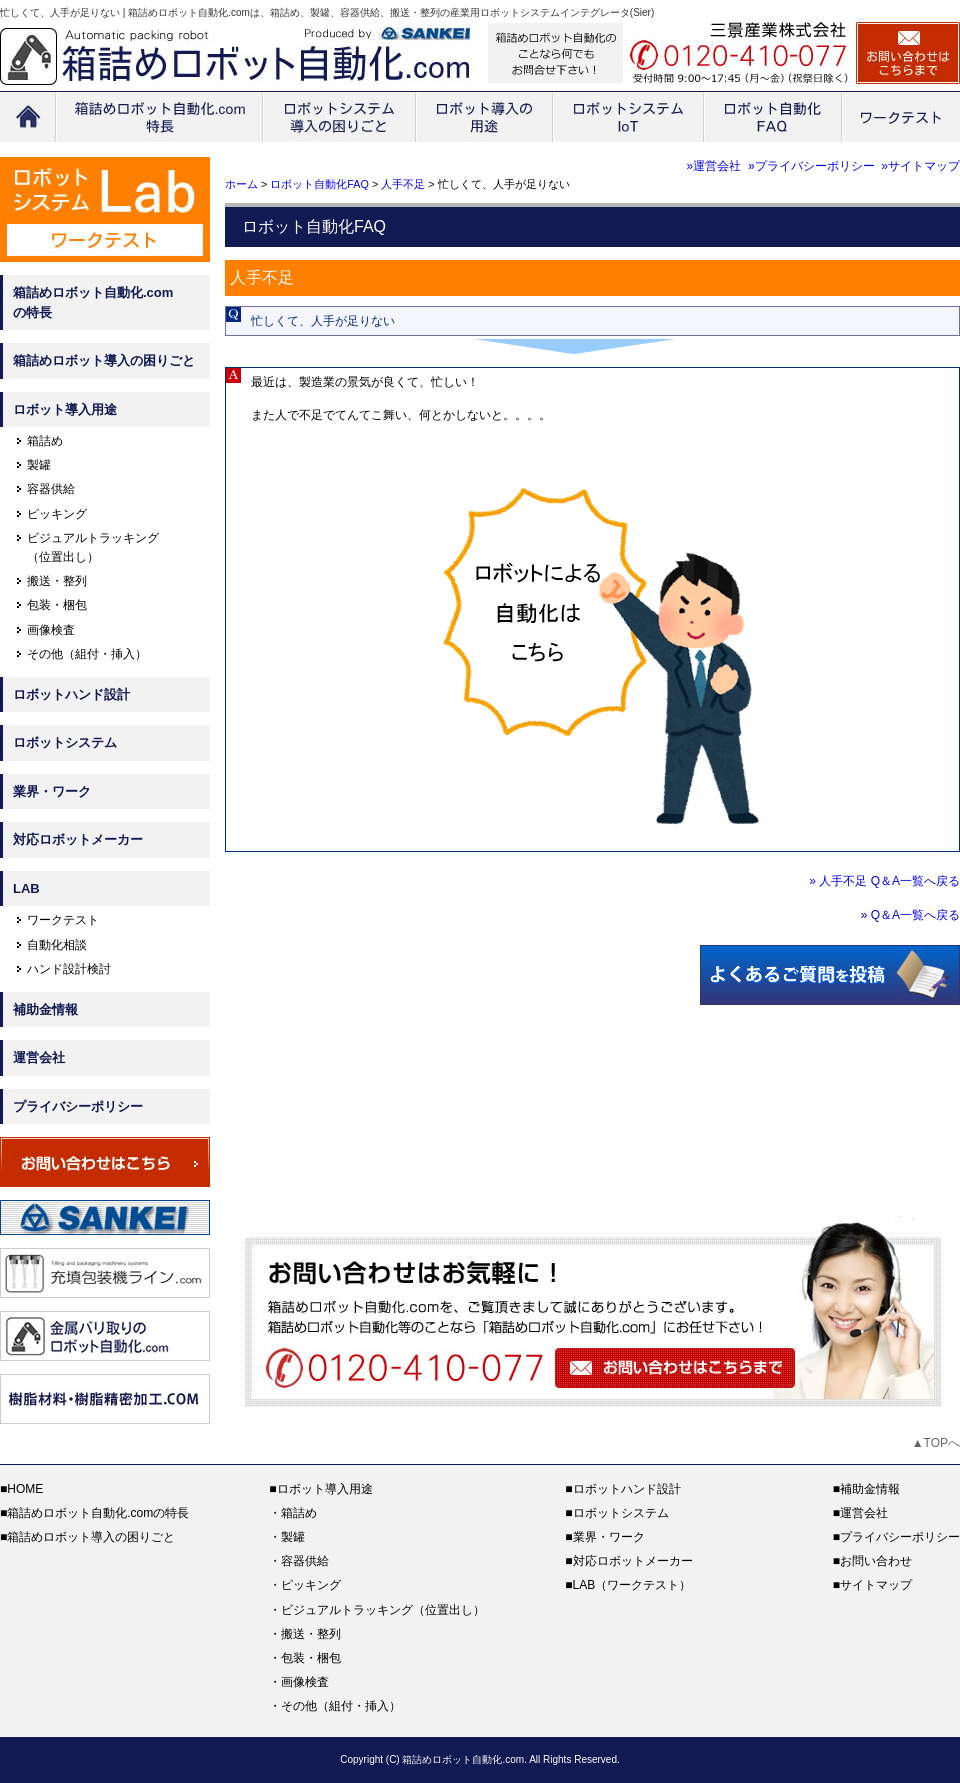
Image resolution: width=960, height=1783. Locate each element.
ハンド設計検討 (69, 969)
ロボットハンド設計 (71, 694)
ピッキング (57, 514)
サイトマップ (876, 1585)
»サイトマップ (920, 166)
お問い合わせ (876, 1561)
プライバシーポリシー (78, 1106)
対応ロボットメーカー (78, 839)
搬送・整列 (57, 581)
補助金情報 (45, 1009)
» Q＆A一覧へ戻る (910, 915)
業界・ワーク (52, 791)
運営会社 (39, 1057)
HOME (25, 1489)
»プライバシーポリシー (811, 166)
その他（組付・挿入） (87, 654)
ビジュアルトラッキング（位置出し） (383, 1610)
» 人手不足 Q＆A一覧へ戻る (884, 881)
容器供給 (51, 489)
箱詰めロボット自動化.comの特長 (93, 302)
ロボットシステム (65, 742)
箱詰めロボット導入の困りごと (104, 360)
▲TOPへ (936, 1443)
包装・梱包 (57, 605)
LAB (26, 888)
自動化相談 (57, 945)
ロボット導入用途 (65, 409)
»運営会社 (714, 166)
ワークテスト (63, 920)
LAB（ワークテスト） (632, 1585)
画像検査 (51, 630)
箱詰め (45, 441)
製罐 (39, 465)
